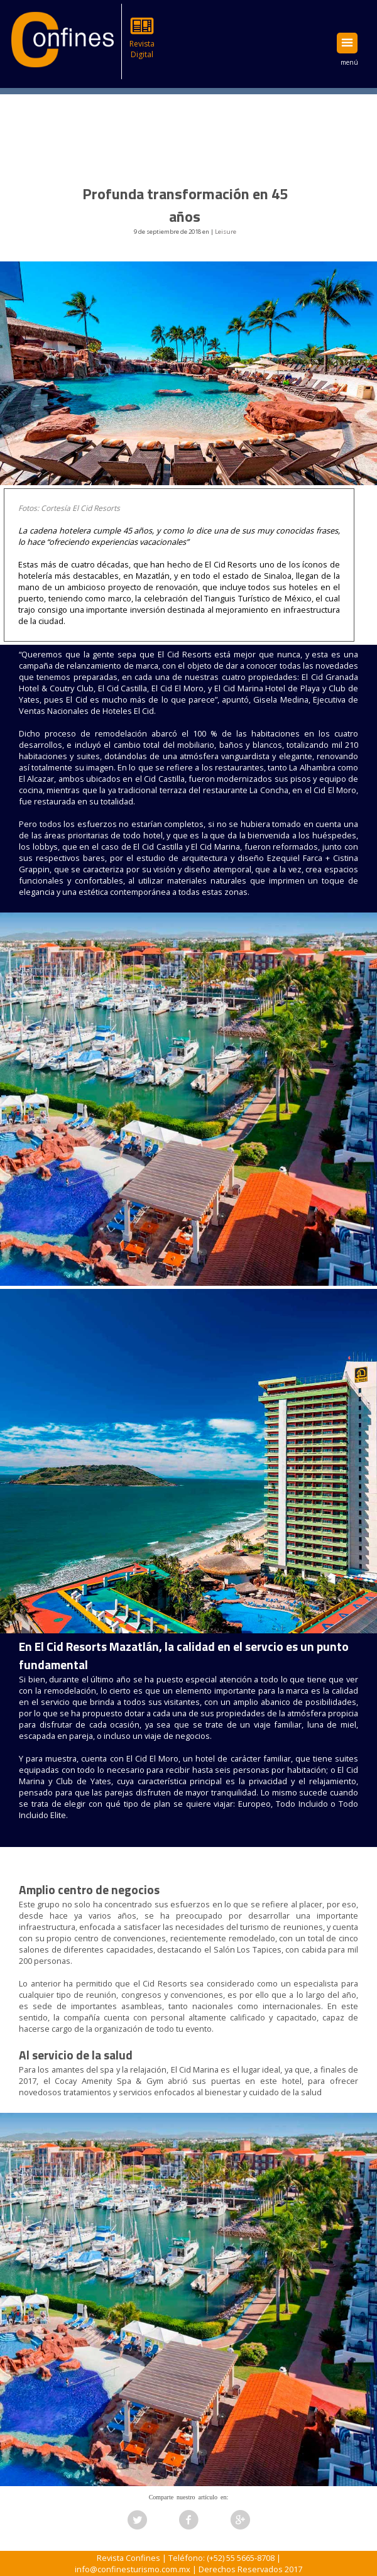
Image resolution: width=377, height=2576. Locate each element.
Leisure (225, 231)
